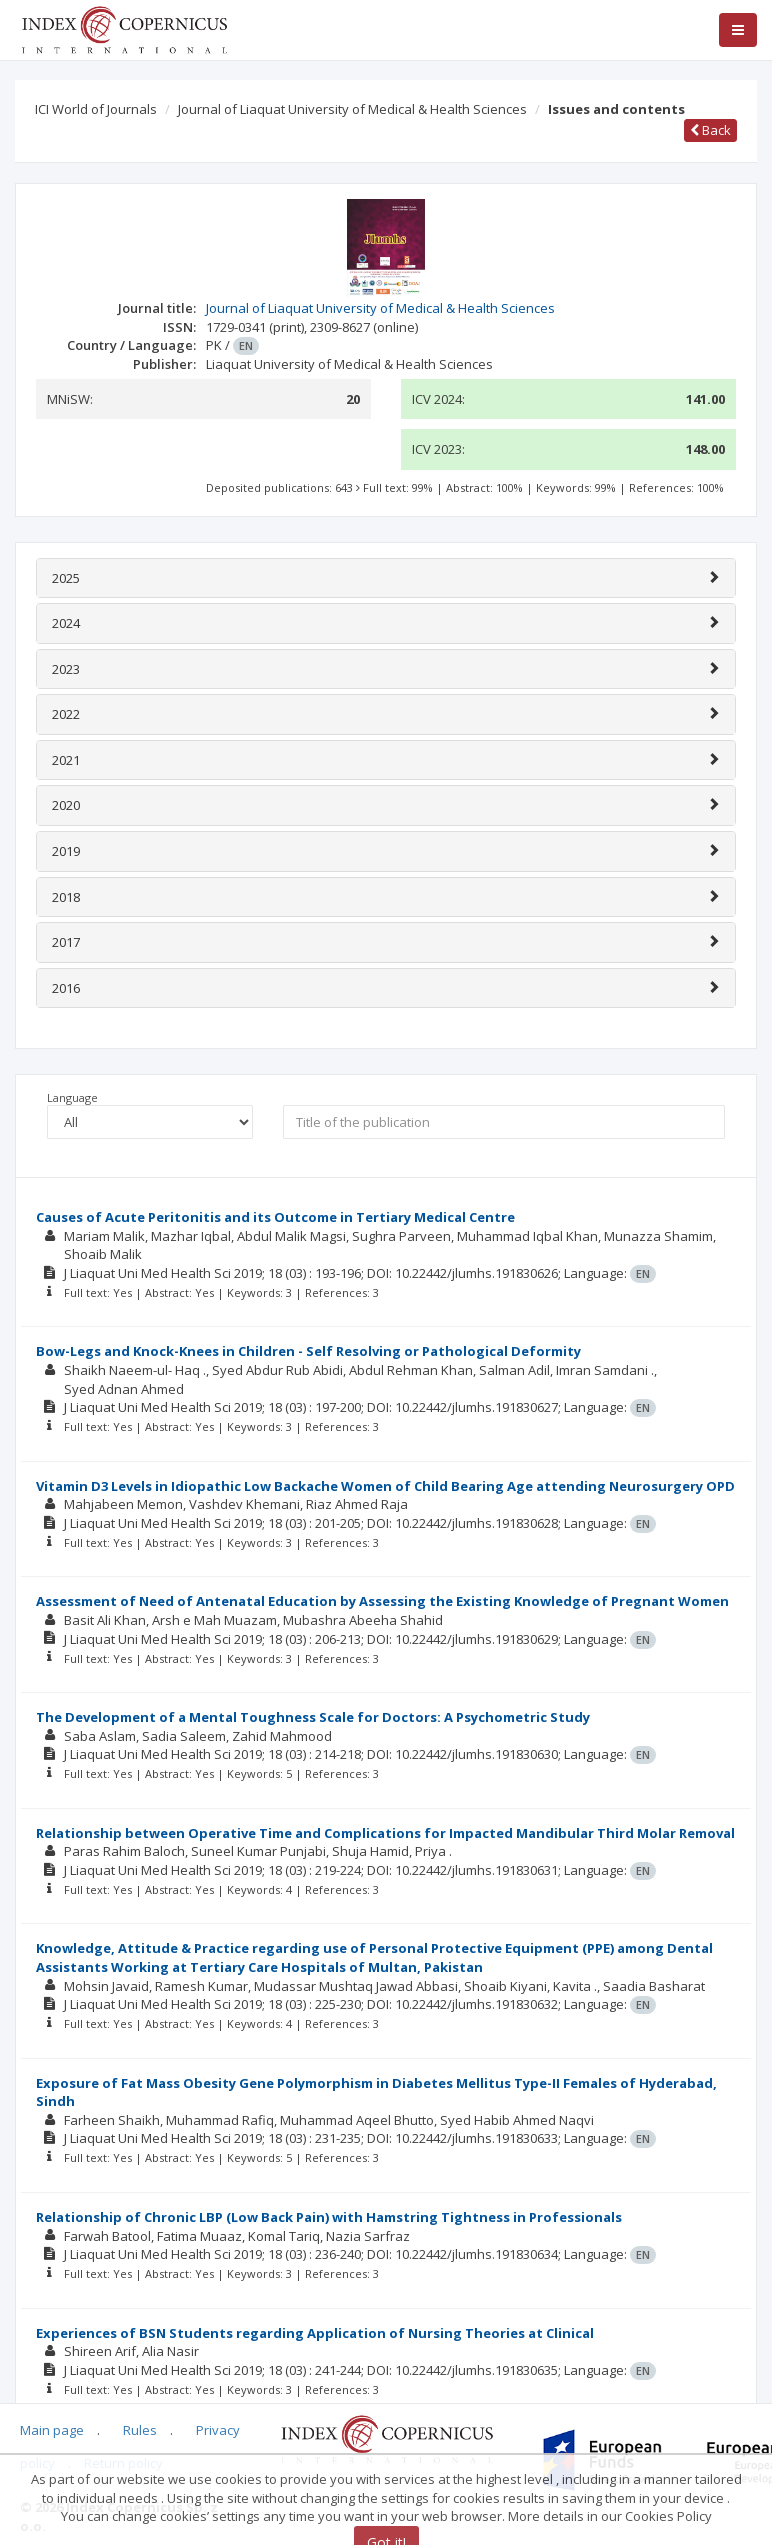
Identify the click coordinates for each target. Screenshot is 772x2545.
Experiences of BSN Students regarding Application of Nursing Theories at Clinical (315, 2333)
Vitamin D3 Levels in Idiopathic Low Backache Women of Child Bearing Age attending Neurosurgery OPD (385, 1486)
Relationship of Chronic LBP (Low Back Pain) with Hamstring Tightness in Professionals (329, 2217)
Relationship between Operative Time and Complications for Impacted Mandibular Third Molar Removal (385, 1833)
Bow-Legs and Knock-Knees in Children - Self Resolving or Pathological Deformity (308, 1351)
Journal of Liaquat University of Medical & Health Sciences (352, 109)
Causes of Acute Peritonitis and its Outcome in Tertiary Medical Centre (275, 1217)
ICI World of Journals (96, 109)
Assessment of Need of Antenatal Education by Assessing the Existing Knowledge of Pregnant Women (382, 1601)
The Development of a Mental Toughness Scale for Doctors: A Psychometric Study (313, 1717)
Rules (140, 2430)
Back (710, 130)
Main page (52, 2430)
